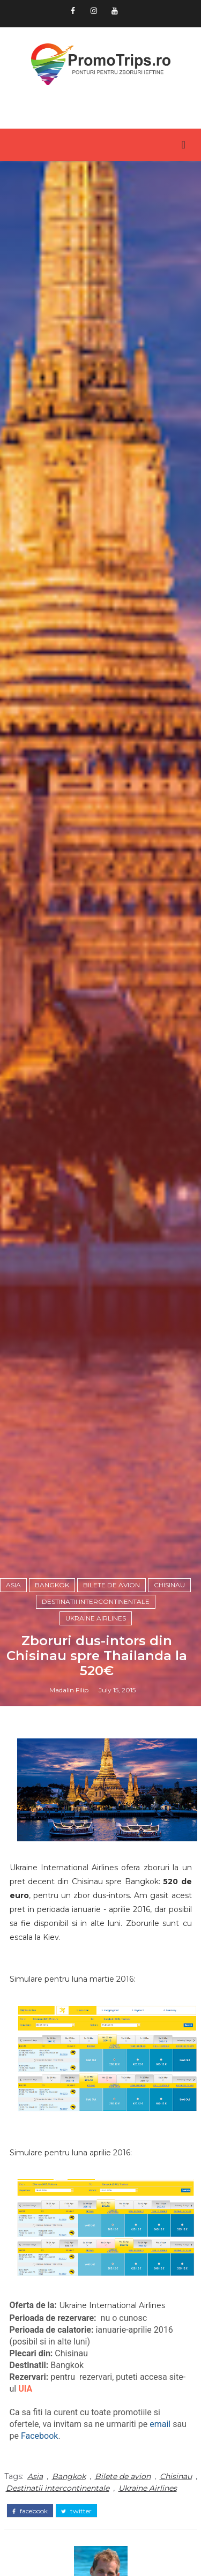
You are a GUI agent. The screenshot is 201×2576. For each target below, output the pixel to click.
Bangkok (52, 1585)
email (160, 2424)
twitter (76, 2511)
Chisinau (169, 1585)
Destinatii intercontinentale (96, 1601)
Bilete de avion (111, 1585)
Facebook (39, 2436)
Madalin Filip (68, 1690)
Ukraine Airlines (95, 1618)
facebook (30, 2511)
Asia (13, 1585)
